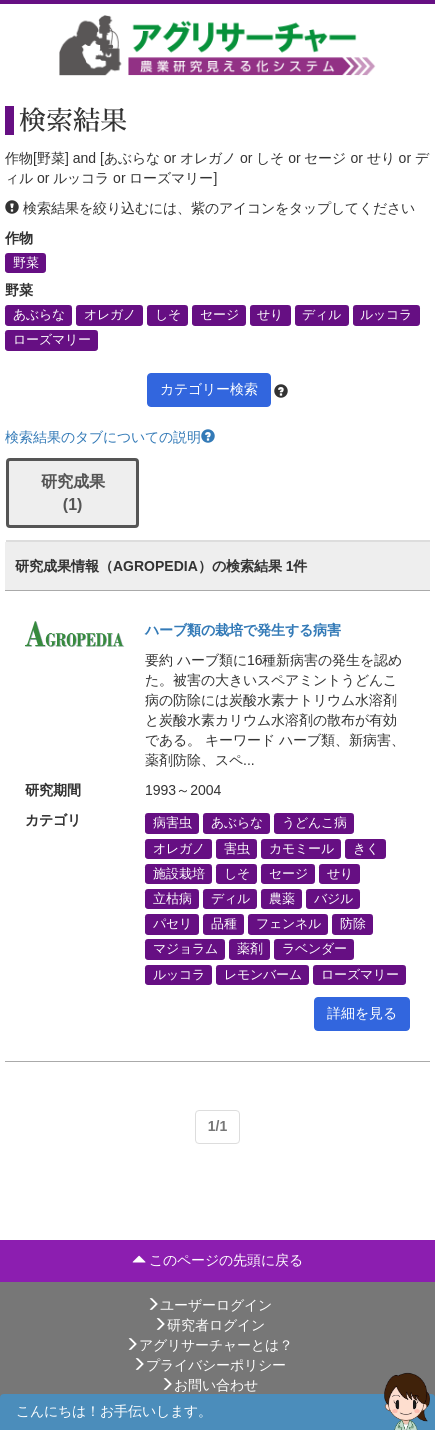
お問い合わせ (209, 1385)
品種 (224, 924)
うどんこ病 (314, 823)
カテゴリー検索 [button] (209, 389)
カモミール (301, 848)
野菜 (26, 263)
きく (366, 848)
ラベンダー (314, 949)
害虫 (237, 848)
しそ (168, 315)
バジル (333, 899)
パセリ (172, 924)
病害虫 (172, 823)
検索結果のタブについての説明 (110, 437)
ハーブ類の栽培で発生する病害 (243, 630)
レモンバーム (263, 974)
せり (270, 315)
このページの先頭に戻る (218, 1260)
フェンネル (288, 924)
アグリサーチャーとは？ (209, 1345)
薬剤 (250, 949)
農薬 (282, 899)
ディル (321, 315)
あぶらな (39, 315)
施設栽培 (179, 873)
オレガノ (110, 315)
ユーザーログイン (209, 1305)
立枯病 (172, 899)
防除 (353, 924)
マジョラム (185, 949)
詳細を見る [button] (362, 1013)
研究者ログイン (209, 1325)
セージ (219, 315)
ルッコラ (386, 315)
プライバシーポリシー (209, 1365)
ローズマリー (52, 340)
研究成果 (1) (73, 493)
